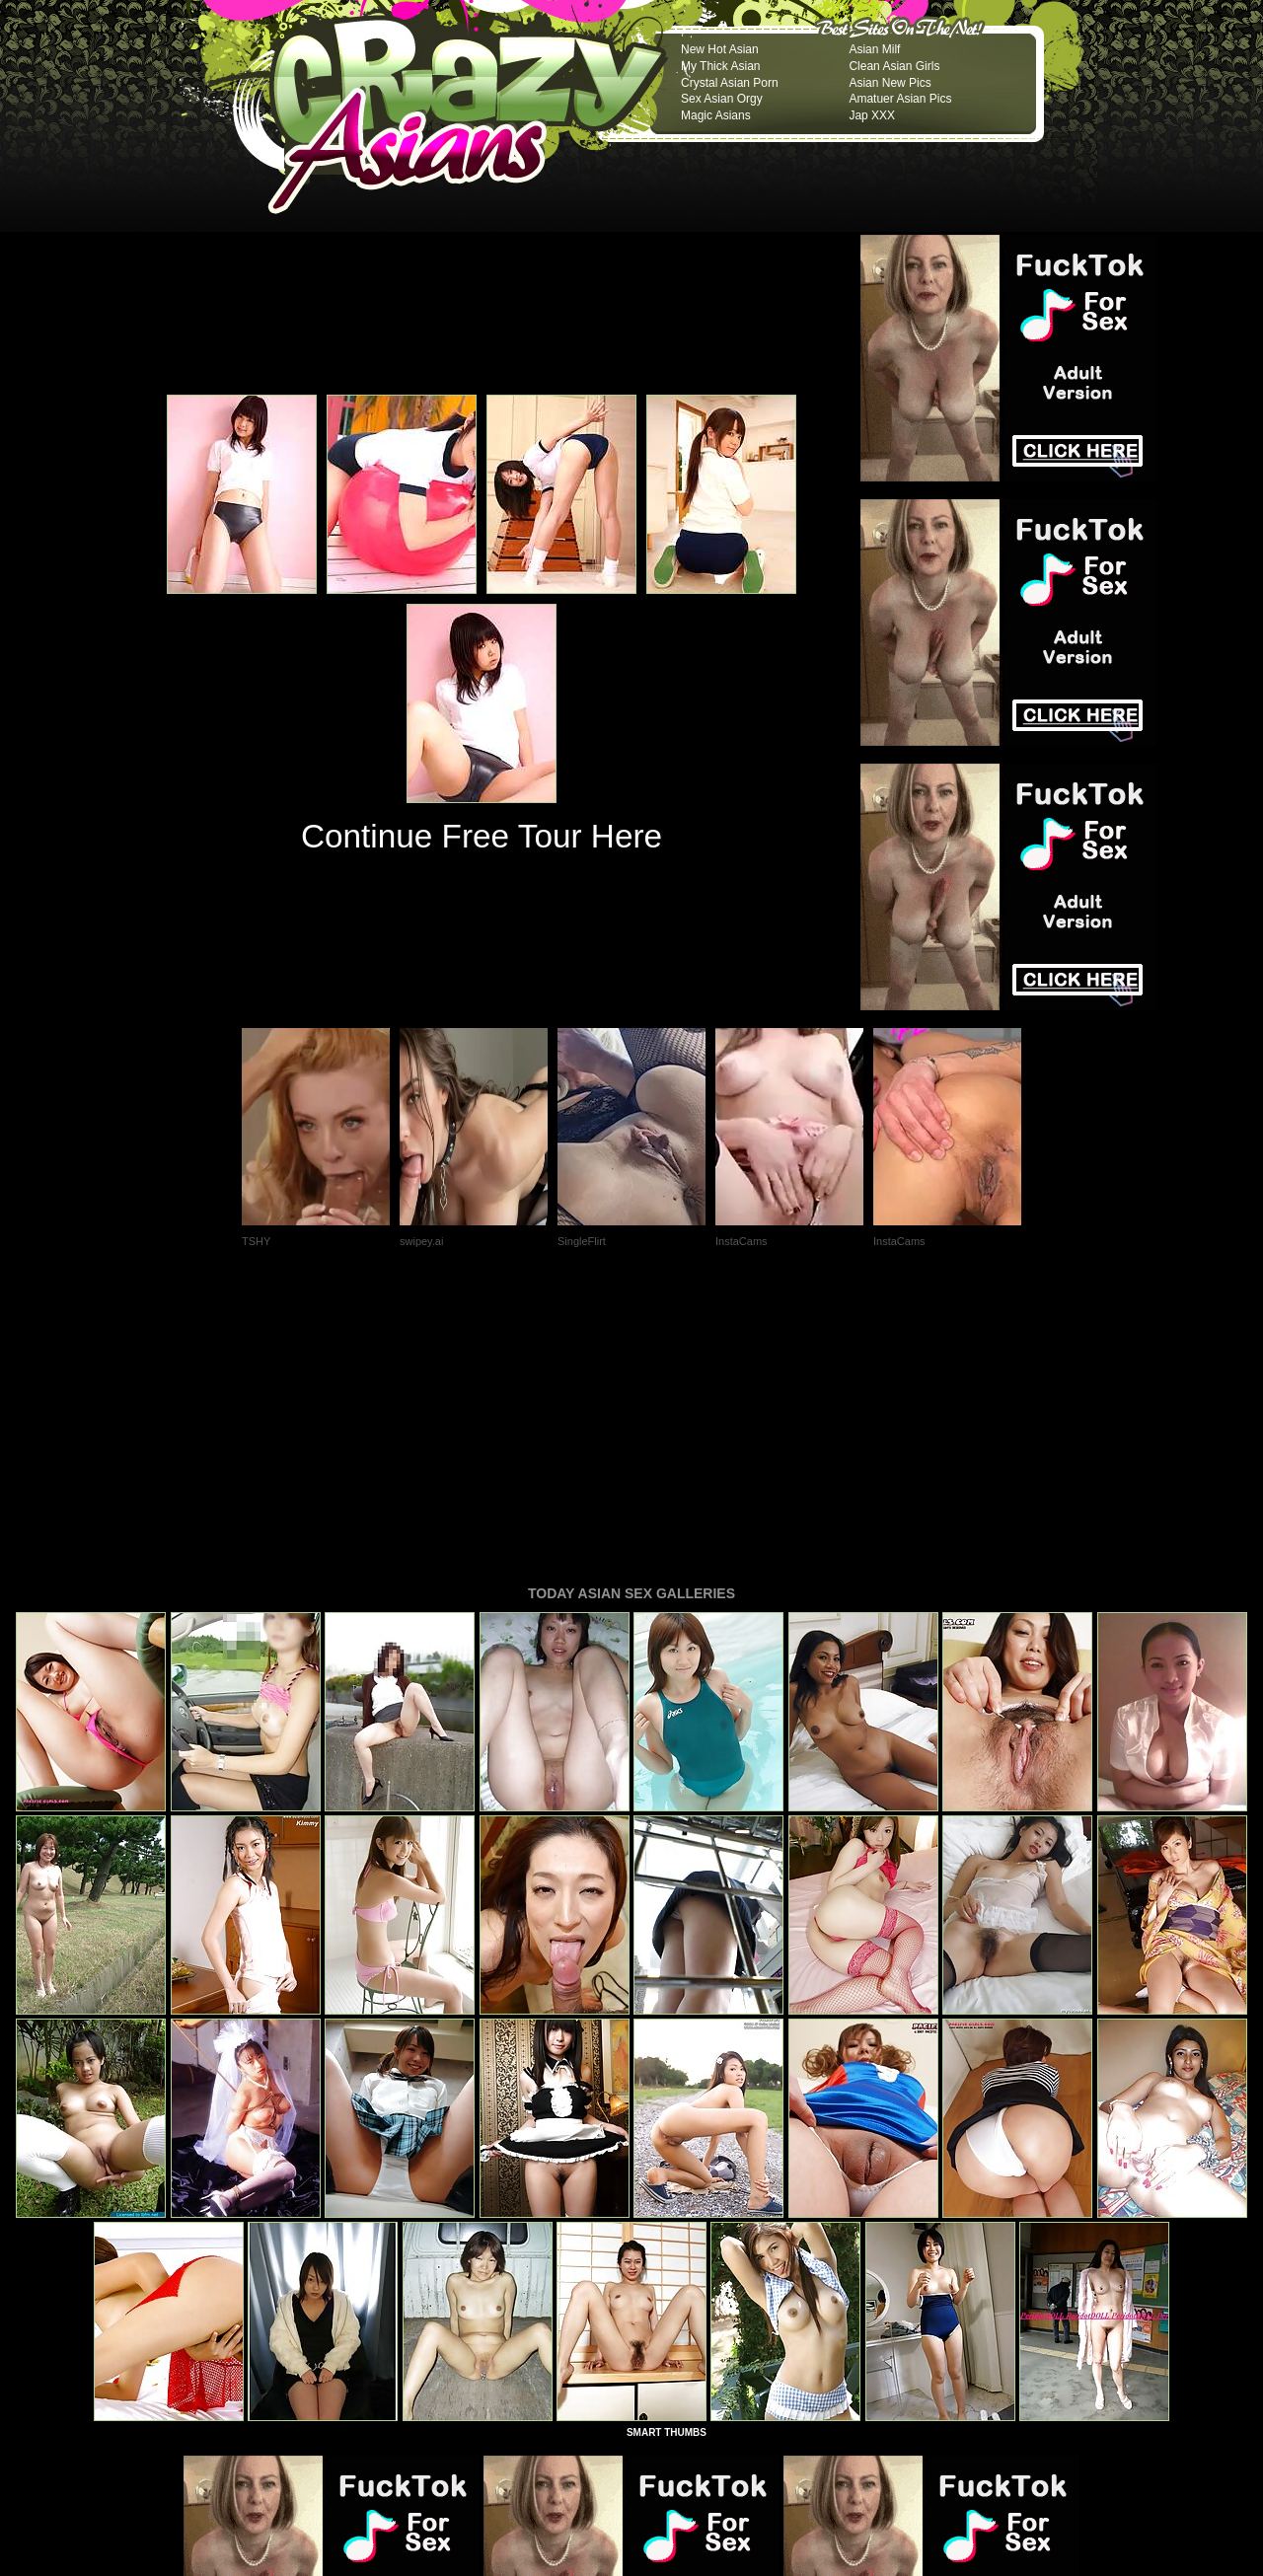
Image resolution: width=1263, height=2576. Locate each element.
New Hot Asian (720, 49)
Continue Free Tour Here (481, 836)
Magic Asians (716, 115)
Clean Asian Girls (894, 66)
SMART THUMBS (666, 2163)
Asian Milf (874, 49)
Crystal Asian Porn (730, 83)
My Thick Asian (720, 66)
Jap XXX (872, 115)
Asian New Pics (889, 83)
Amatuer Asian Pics (900, 99)
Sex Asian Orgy (722, 99)
